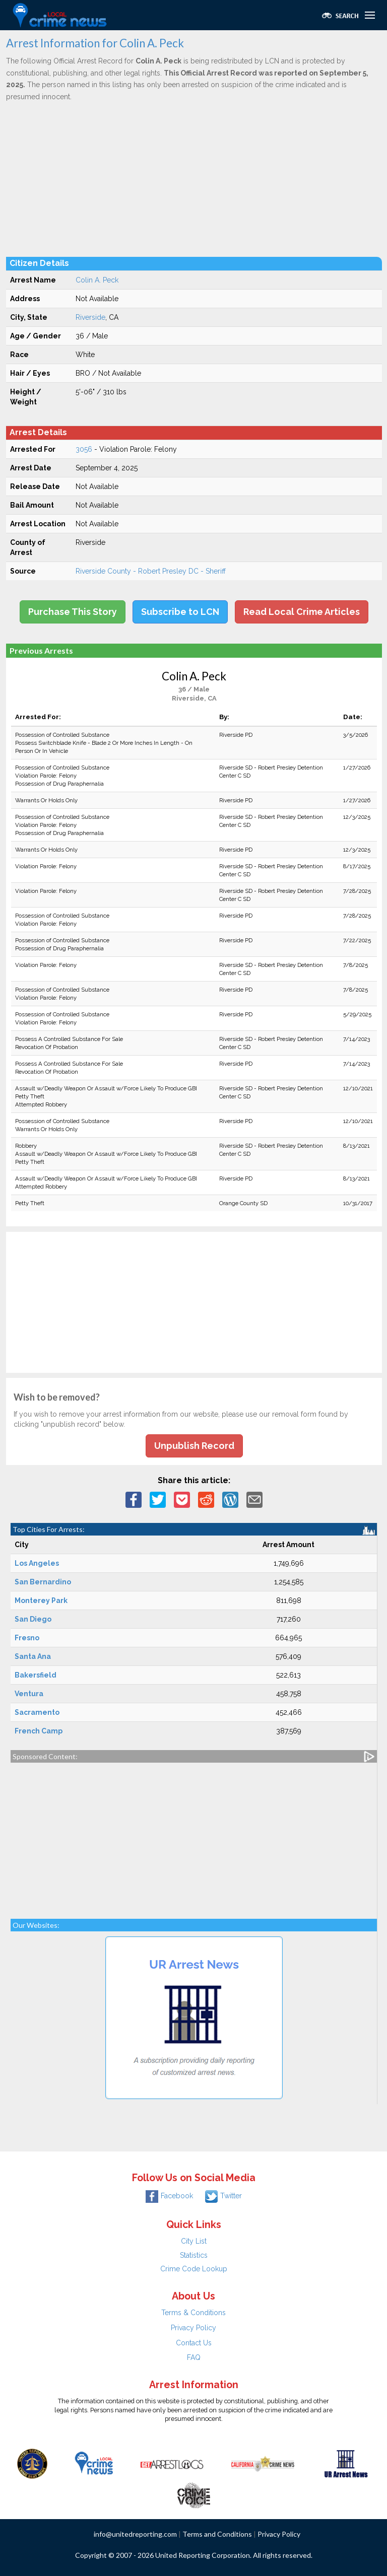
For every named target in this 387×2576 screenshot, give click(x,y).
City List (194, 2241)
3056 (84, 449)
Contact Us (194, 2343)
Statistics (194, 2255)
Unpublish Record (194, 1445)
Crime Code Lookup (193, 2269)
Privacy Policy (193, 2328)
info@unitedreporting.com (135, 2534)
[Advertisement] (194, 178)
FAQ (194, 2357)
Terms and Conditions (217, 2534)
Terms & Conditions (193, 2313)
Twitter (223, 2196)
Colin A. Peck (97, 280)
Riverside (90, 317)
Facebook (169, 2196)
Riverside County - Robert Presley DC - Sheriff (151, 571)
